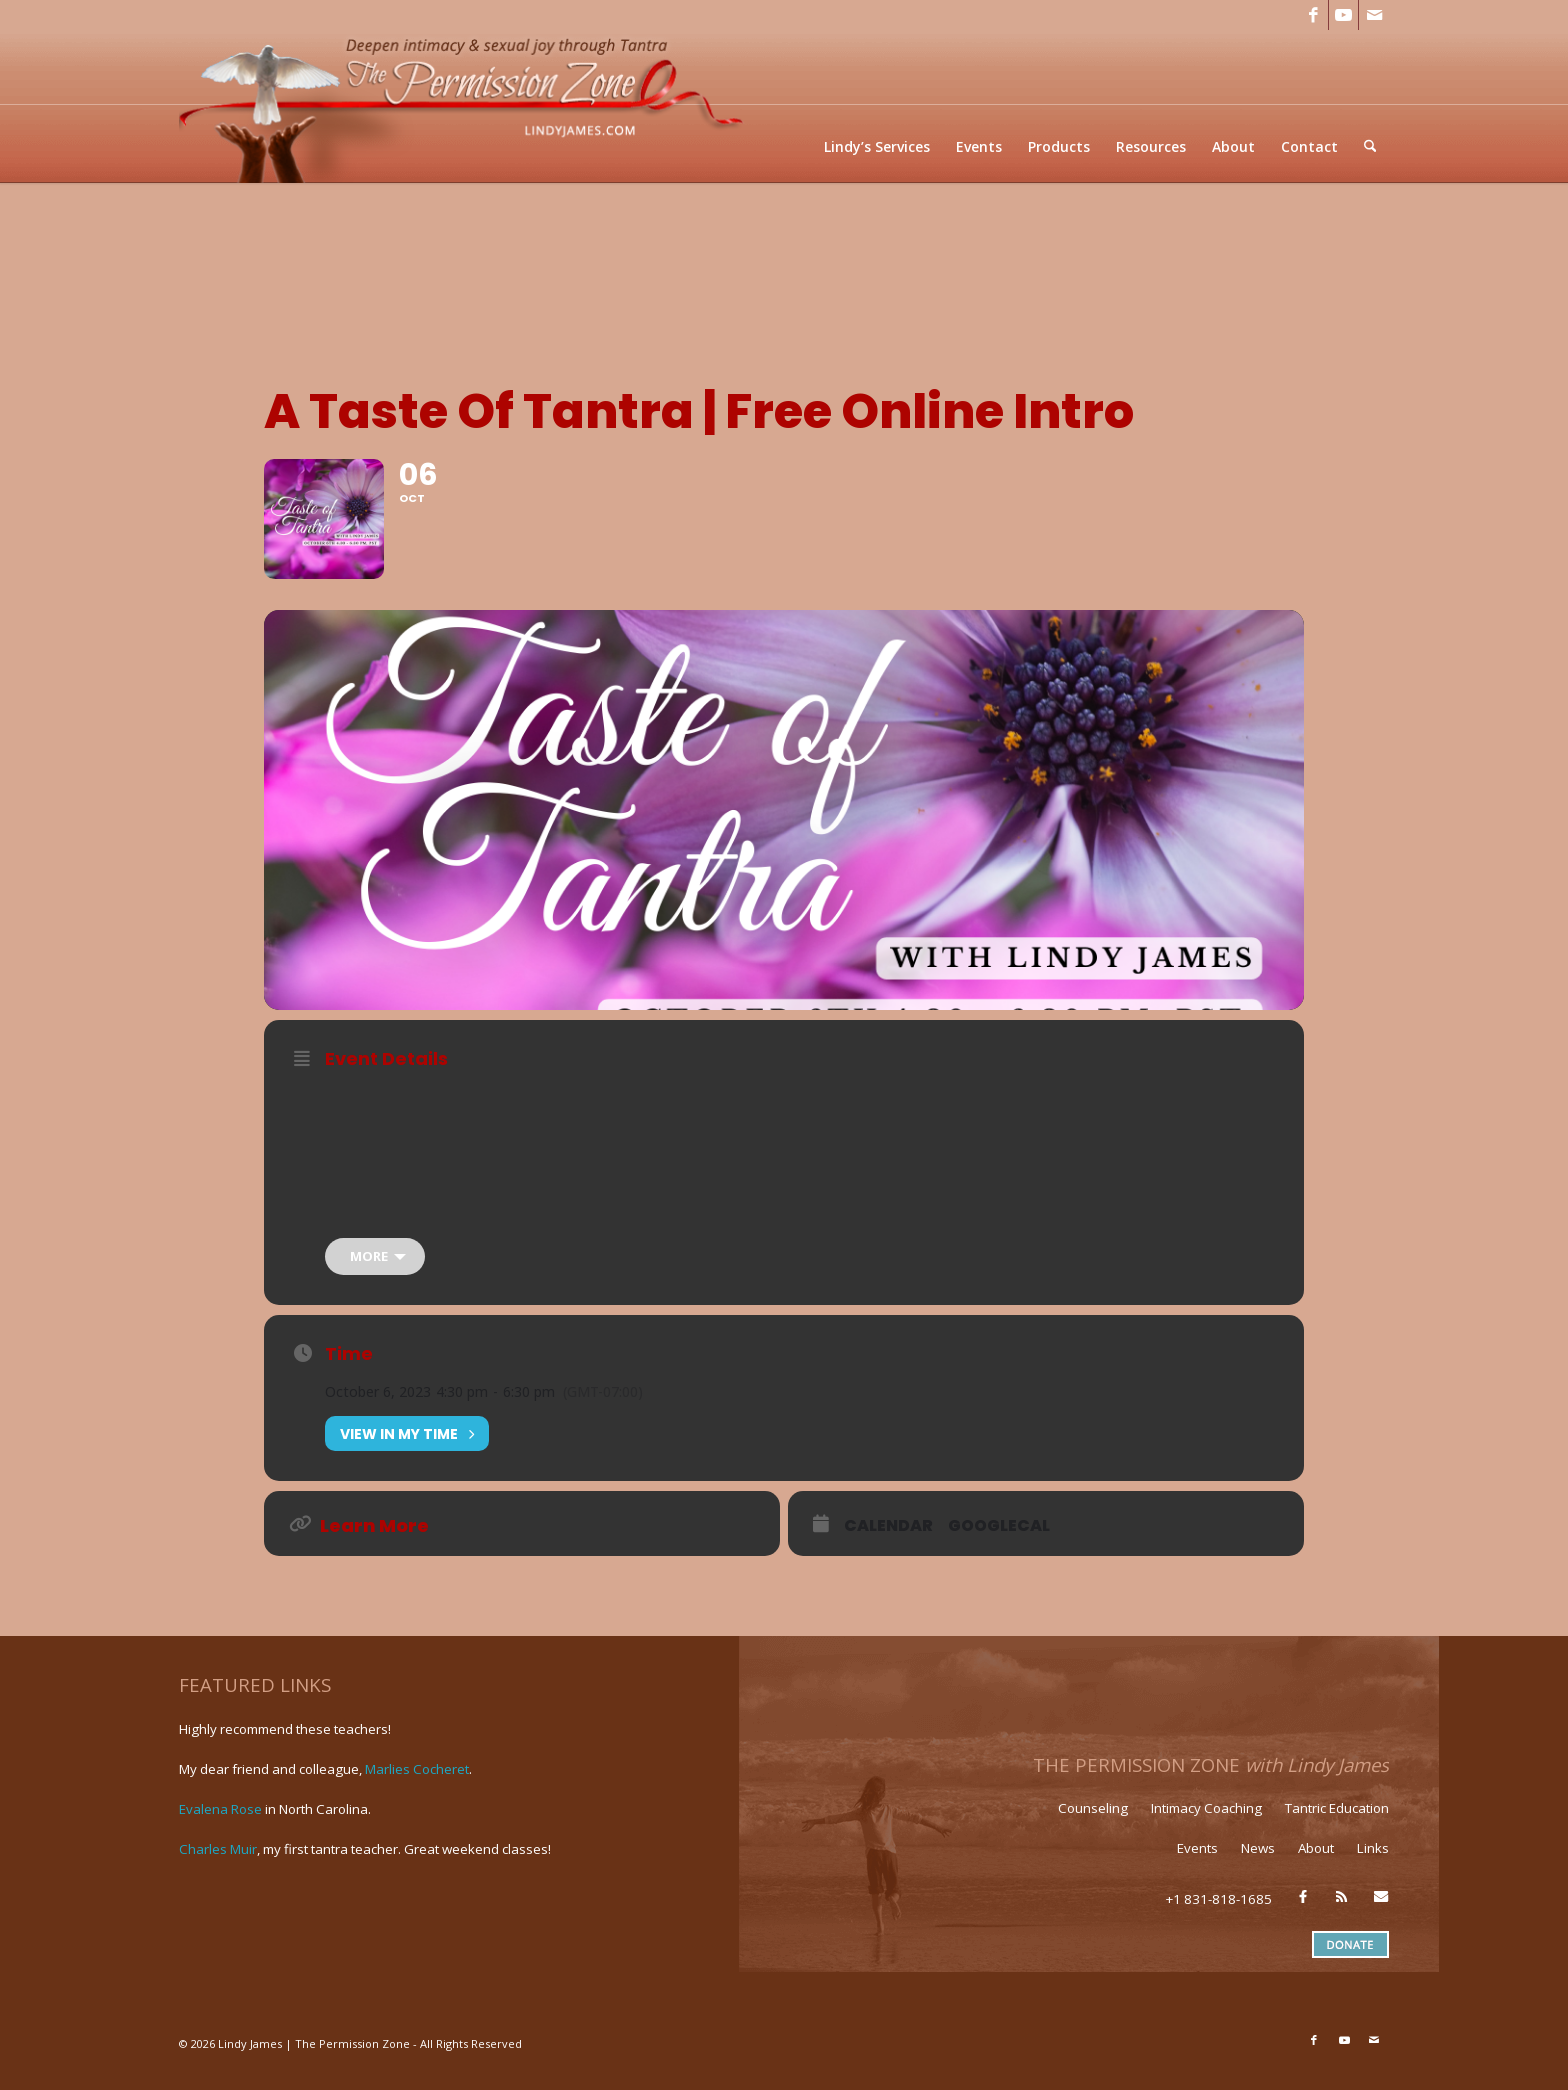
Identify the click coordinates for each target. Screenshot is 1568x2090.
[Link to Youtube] (1343, 15)
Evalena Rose (220, 1825)
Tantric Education (1337, 1825)
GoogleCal (999, 1543)
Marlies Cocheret (417, 1785)
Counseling (1093, 1825)
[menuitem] (878, 146)
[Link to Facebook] (1313, 15)
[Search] (1370, 146)
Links (1373, 1865)
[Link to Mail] (1374, 15)
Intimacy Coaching (1206, 1825)
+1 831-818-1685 (1219, 1916)
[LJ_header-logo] (465, 106)
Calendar (888, 1543)
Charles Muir (218, 1865)
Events (1197, 1865)
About (1316, 1865)
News (1258, 1865)
